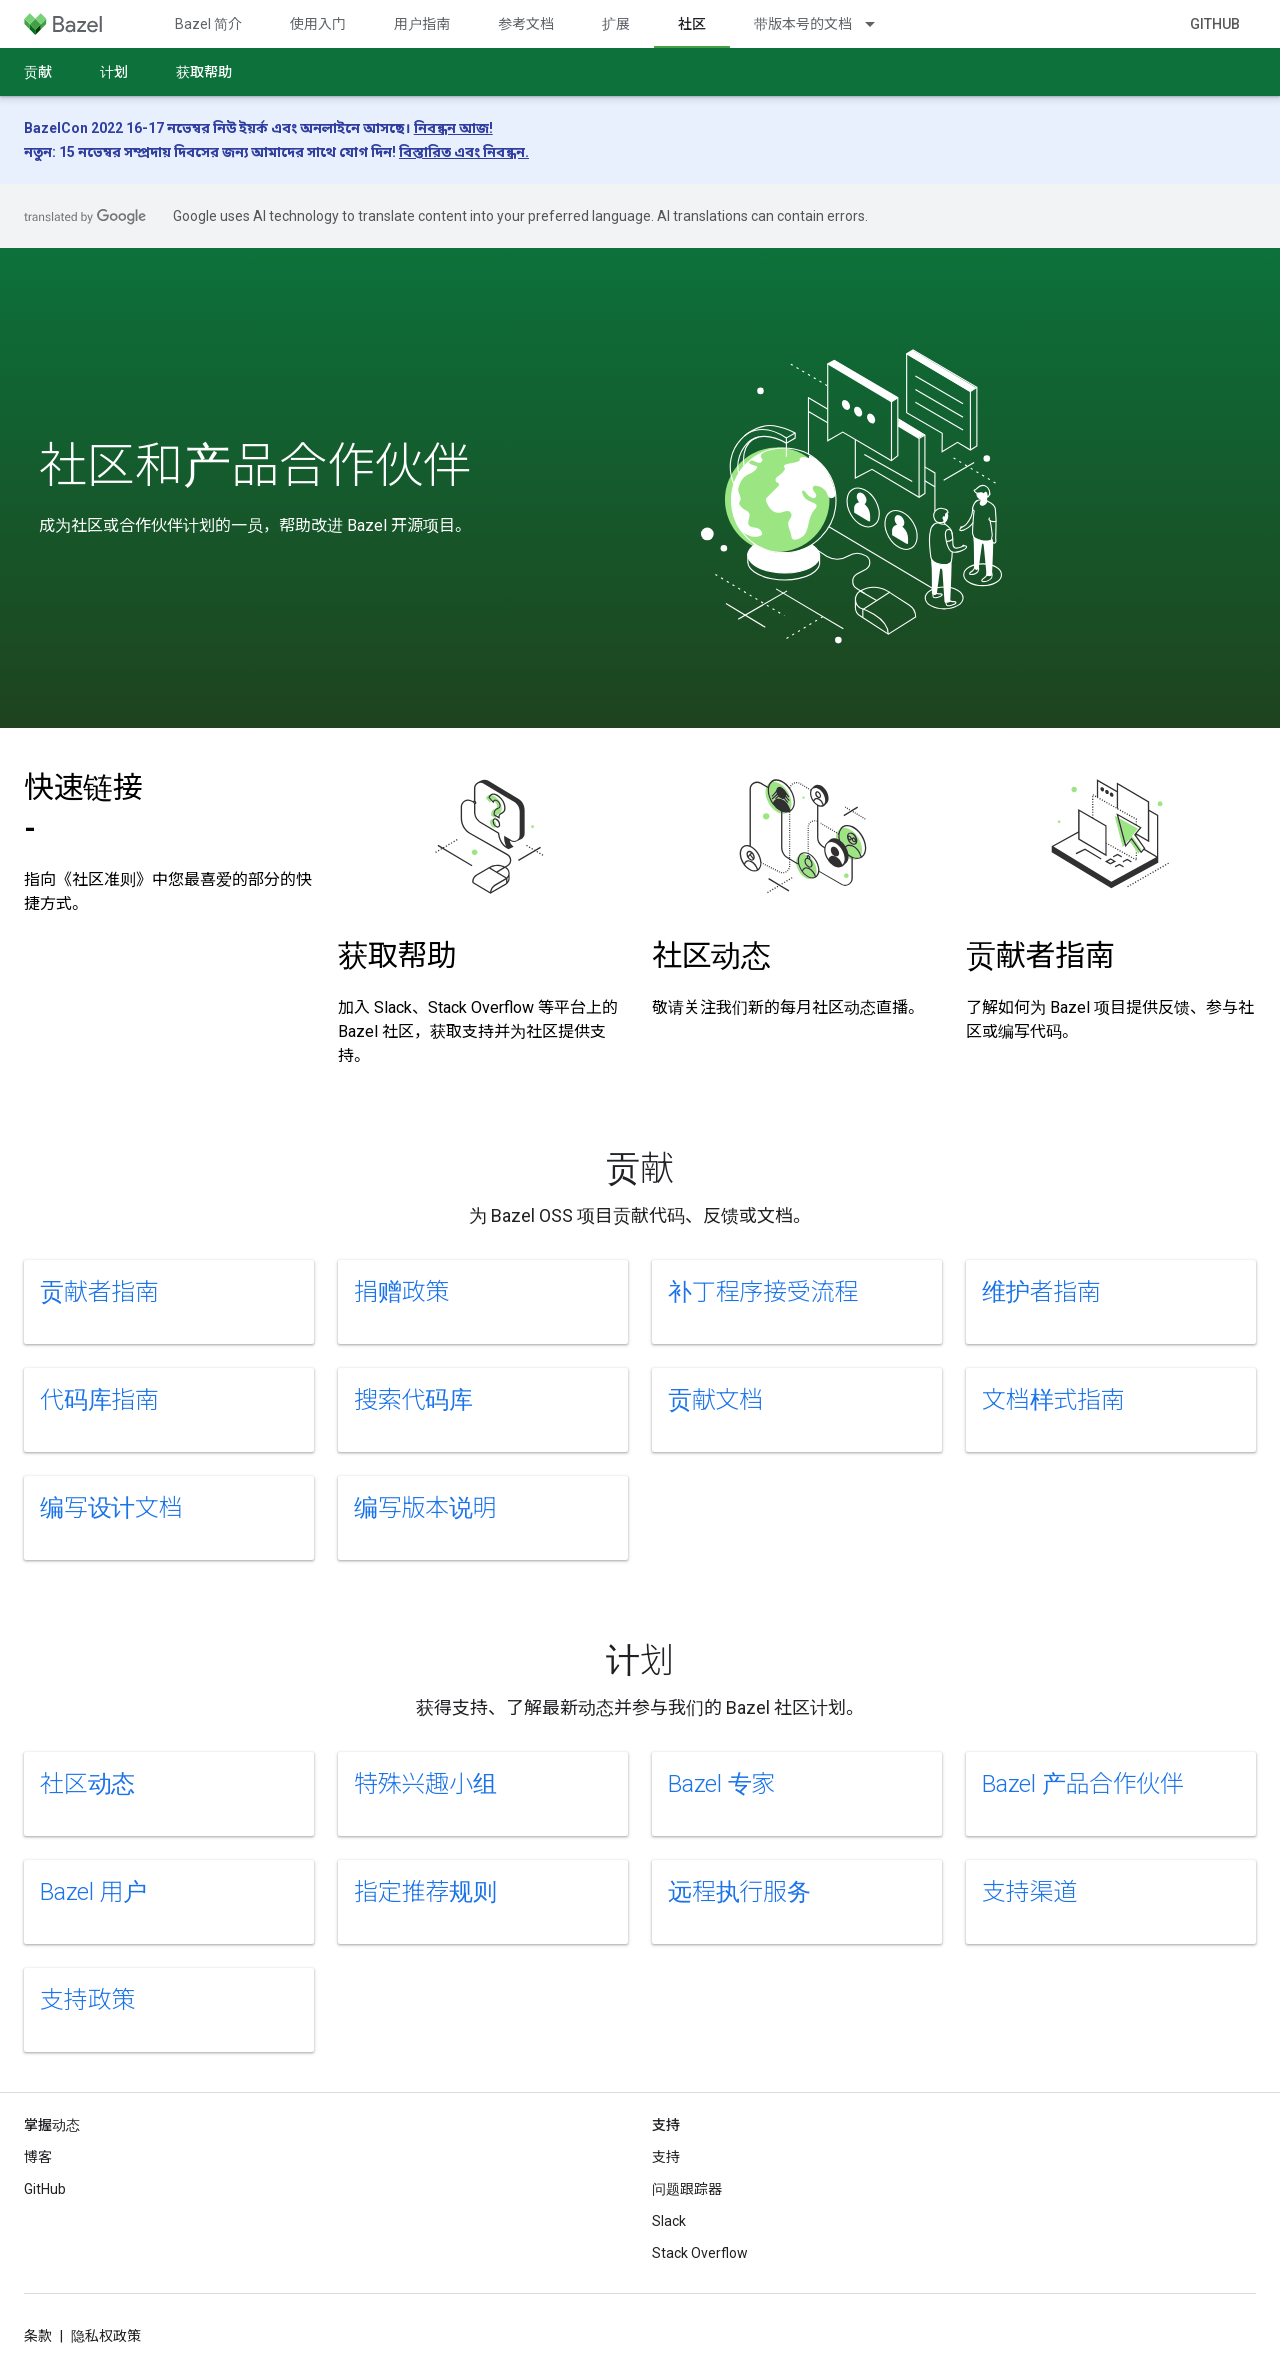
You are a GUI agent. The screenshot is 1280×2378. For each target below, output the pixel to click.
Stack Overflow (700, 2253)
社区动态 (711, 955)
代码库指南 (99, 1400)
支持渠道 (1029, 1892)
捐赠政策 (401, 1292)
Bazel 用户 (93, 1892)
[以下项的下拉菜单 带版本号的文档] (879, 24)
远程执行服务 (739, 1892)
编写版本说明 (425, 1508)
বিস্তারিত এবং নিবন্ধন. (464, 152)
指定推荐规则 (425, 1892)
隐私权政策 (106, 2336)
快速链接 (83, 807)
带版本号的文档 (803, 24)
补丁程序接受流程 (763, 1292)
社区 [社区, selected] (692, 24)
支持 (666, 2157)
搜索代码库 (413, 1400)
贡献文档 (715, 1400)
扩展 (616, 24)
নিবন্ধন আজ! (453, 128)
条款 (38, 2336)
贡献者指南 (1040, 955)
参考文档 (526, 24)
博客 (38, 2157)
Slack (669, 2221)
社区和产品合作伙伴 (255, 466)
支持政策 (87, 2000)
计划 (114, 72)
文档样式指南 (1053, 1400)
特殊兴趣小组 (425, 1784)
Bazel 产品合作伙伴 (1083, 1784)
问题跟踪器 (687, 2189)
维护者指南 (1041, 1292)
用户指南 (422, 24)
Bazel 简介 (208, 24)
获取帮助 (204, 72)
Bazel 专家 (721, 1784)
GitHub (1215, 24)
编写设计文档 (111, 1508)
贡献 (38, 72)
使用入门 (318, 24)
